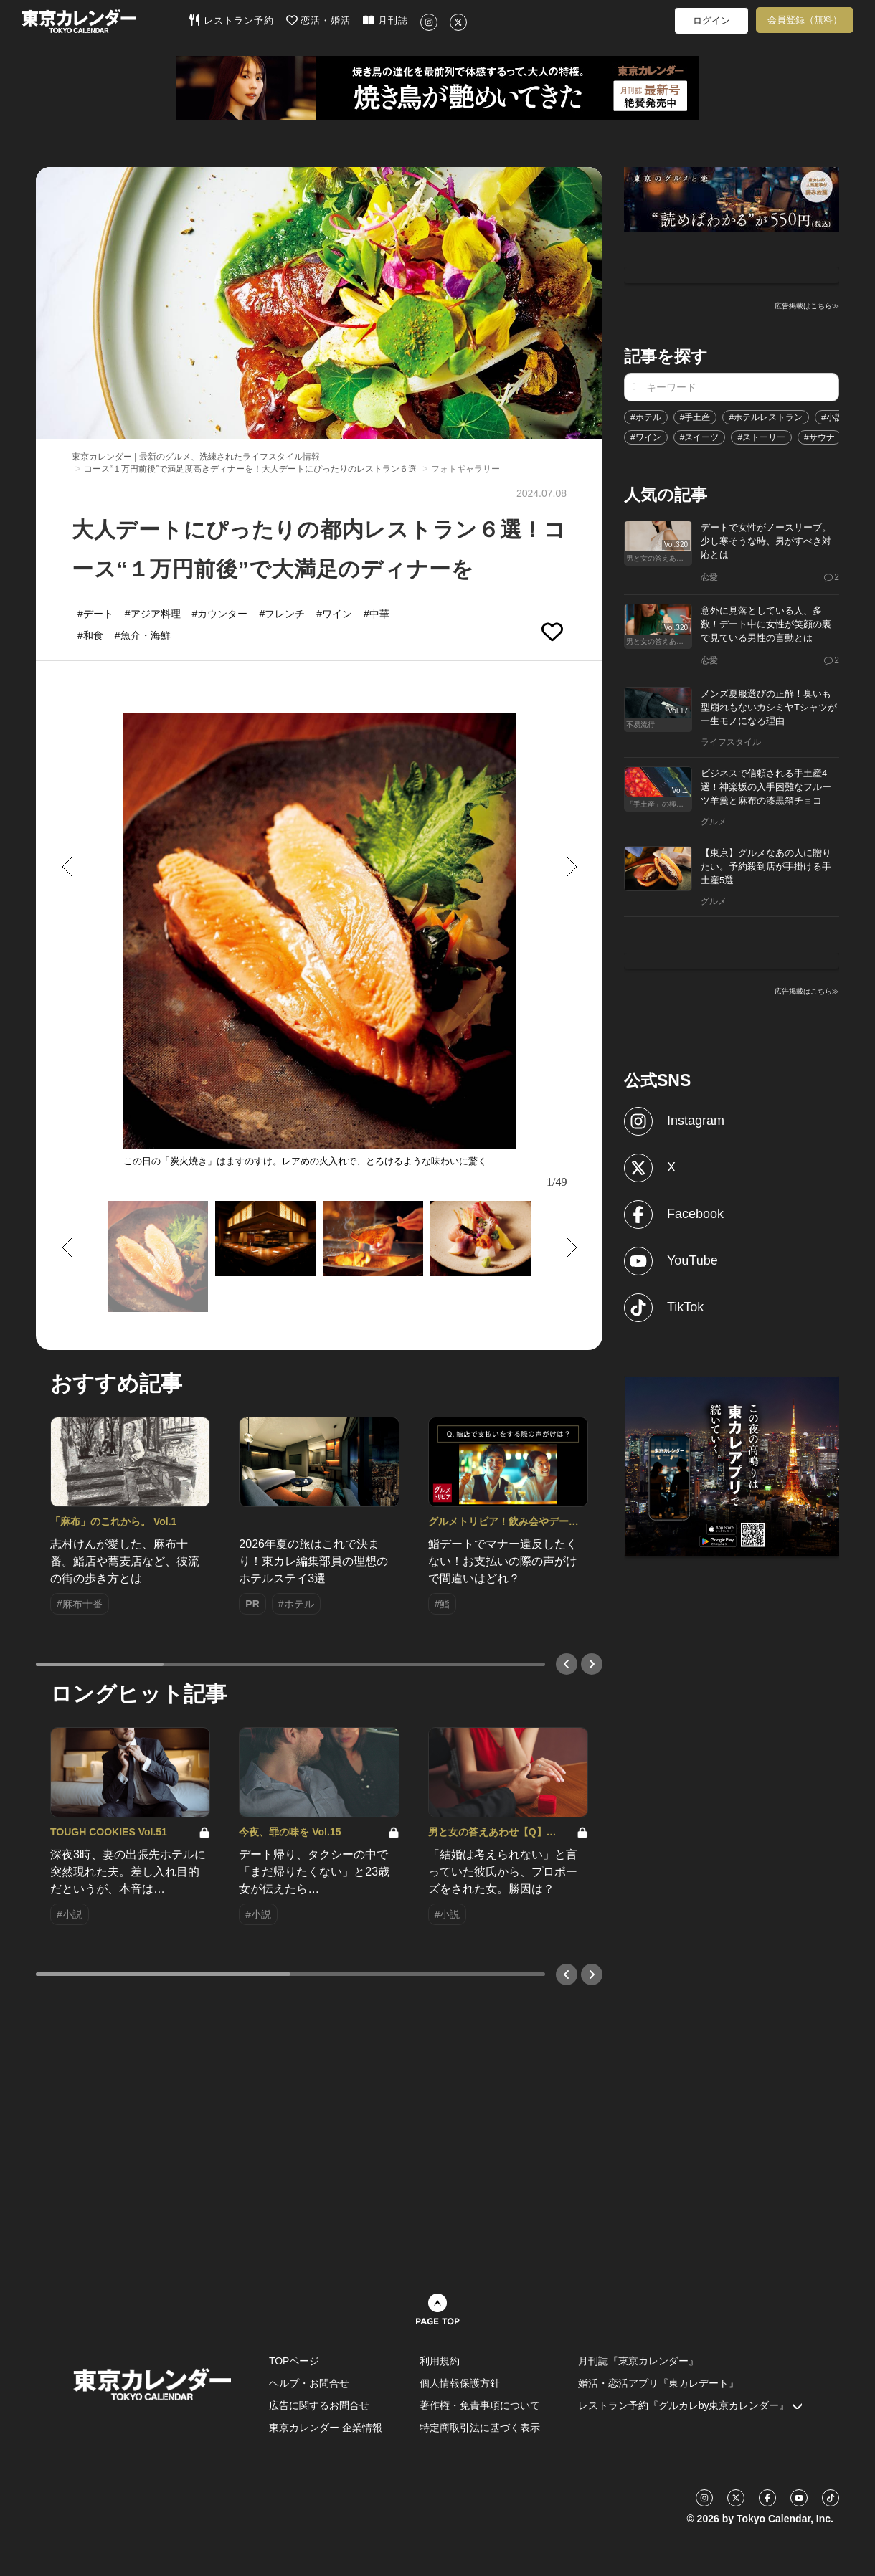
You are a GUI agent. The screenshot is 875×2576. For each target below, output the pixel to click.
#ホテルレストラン (766, 417)
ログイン (711, 20)
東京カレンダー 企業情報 (325, 2428)
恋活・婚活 (318, 20)
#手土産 (695, 417)
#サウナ (819, 437)
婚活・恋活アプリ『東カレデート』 (658, 2383)
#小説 (832, 417)
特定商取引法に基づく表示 (480, 2428)
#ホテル (645, 417)
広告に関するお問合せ (319, 2405)
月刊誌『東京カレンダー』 (638, 2361)
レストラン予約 (231, 20)
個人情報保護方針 (460, 2383)
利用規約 (440, 2361)
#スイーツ (699, 437)
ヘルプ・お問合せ (309, 2383)
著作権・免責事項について (480, 2405)
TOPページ (294, 2361)
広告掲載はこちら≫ (807, 306)
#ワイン (645, 437)
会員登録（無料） (804, 19)
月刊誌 (385, 20)
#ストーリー (761, 437)
